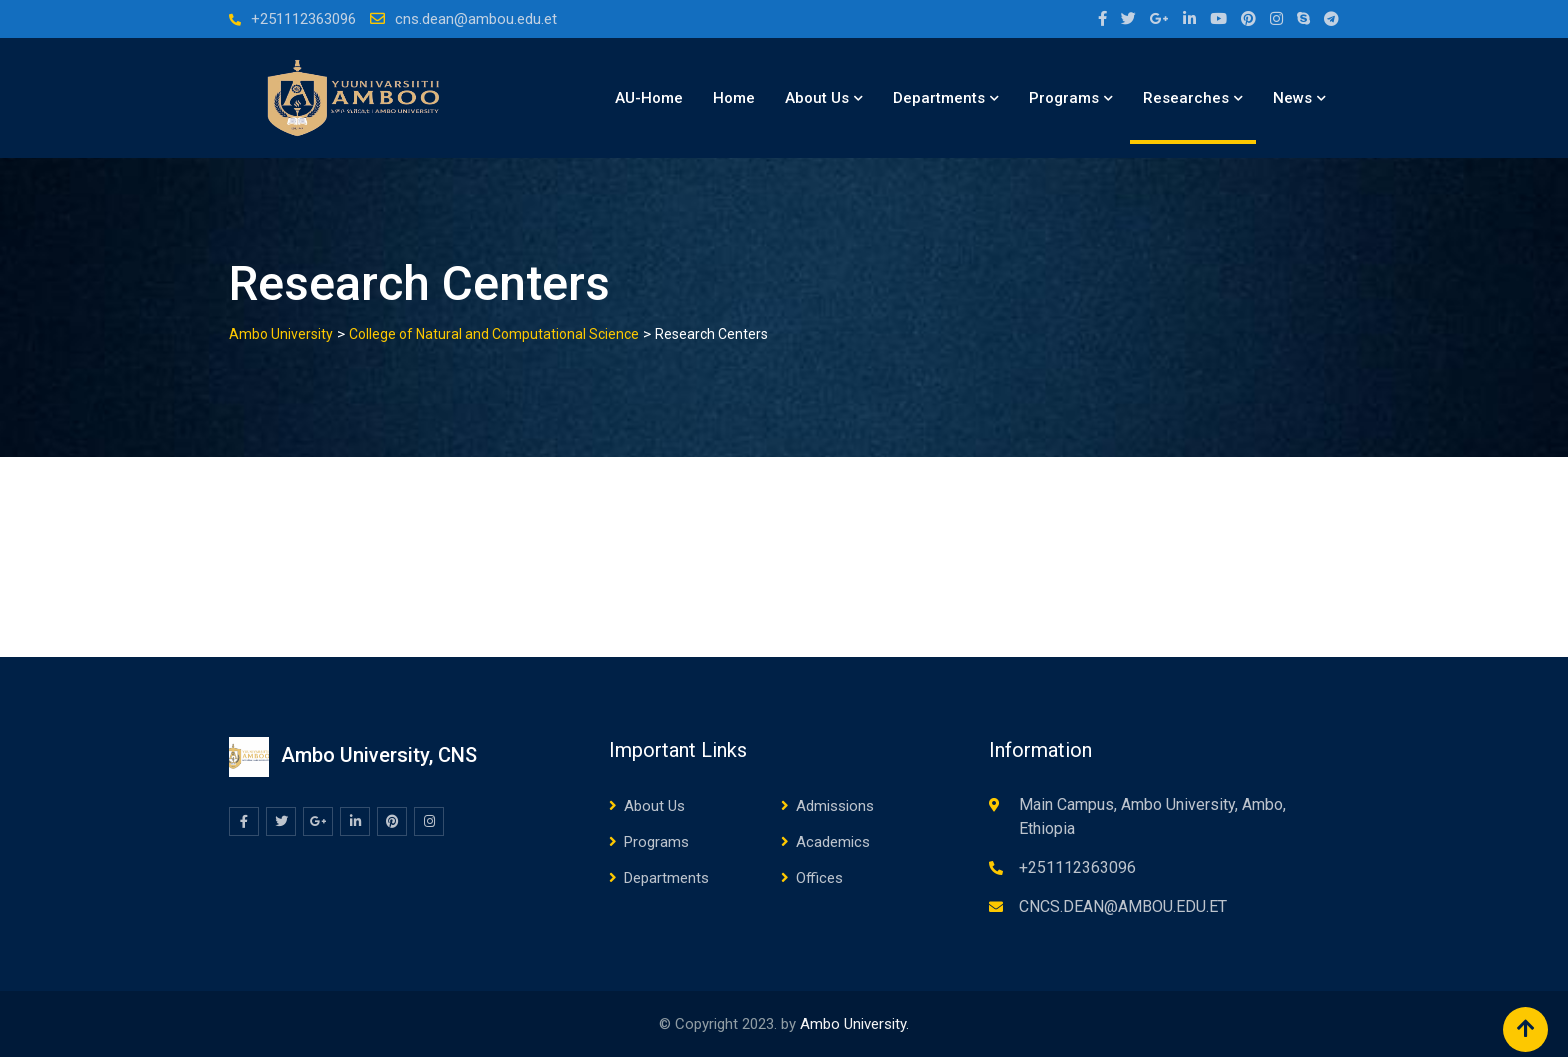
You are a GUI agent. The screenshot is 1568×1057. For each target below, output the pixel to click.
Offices (819, 878)
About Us (817, 98)
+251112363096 (303, 19)
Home (734, 98)
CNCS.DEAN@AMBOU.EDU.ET (1123, 906)
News (1292, 98)
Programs (1064, 98)
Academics (833, 842)
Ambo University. (854, 1024)
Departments (939, 98)
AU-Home (649, 98)
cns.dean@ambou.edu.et (476, 19)
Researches (1186, 98)
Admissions (835, 806)
